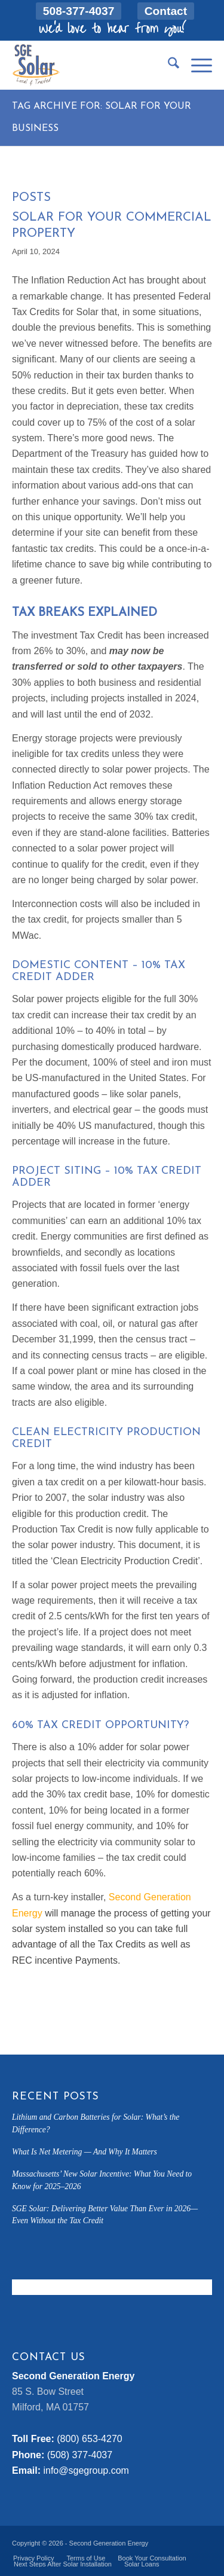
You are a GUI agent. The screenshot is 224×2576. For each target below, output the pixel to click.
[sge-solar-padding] (92, 65)
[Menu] (195, 65)
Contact (166, 11)
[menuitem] (79, 11)
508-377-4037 (79, 11)
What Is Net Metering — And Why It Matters (84, 2151)
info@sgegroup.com (85, 2470)
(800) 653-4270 (89, 2439)
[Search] (167, 65)
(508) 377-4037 (79, 2455)
